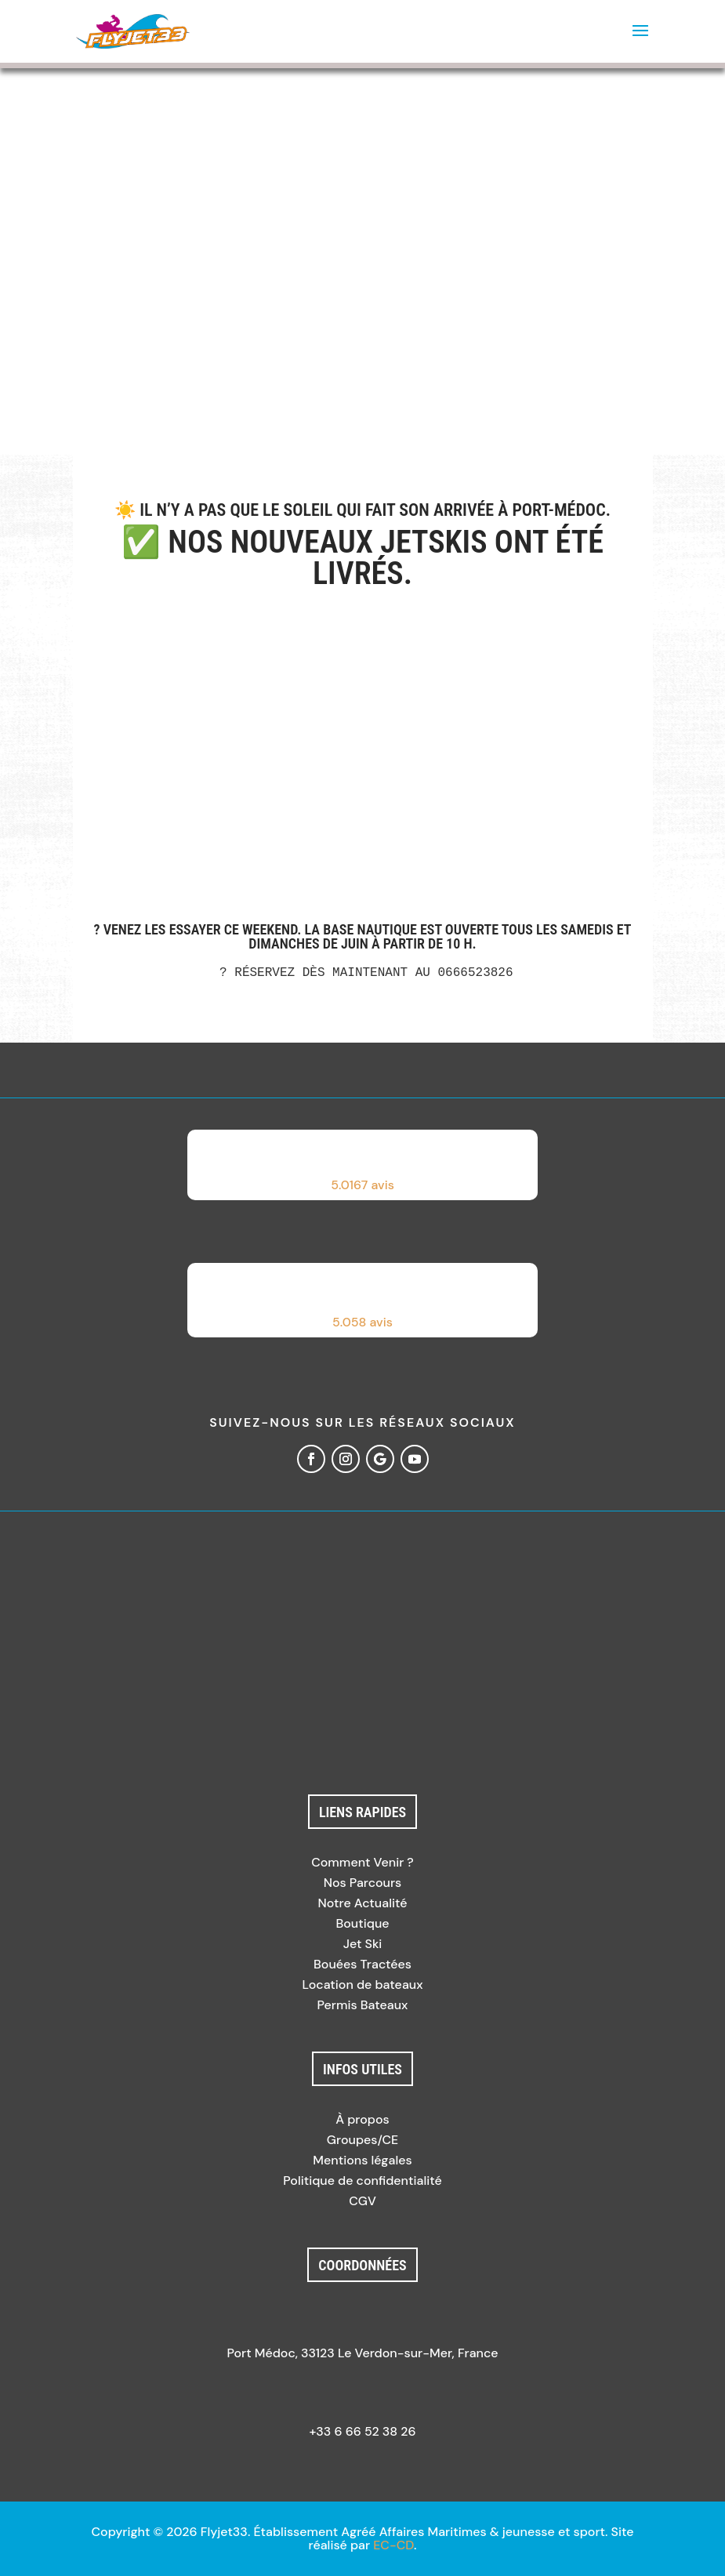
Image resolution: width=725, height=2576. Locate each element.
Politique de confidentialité (362, 2180)
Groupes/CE (362, 2140)
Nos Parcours (363, 1882)
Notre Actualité (363, 1903)
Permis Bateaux (362, 2005)
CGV (362, 2201)
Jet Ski (362, 1944)
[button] (363, 1164)
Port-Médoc (558, 510)
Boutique (362, 1923)
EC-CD (393, 2545)
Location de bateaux (362, 1984)
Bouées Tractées (362, 1964)
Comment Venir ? (362, 1862)
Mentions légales (362, 2160)
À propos (362, 2119)
